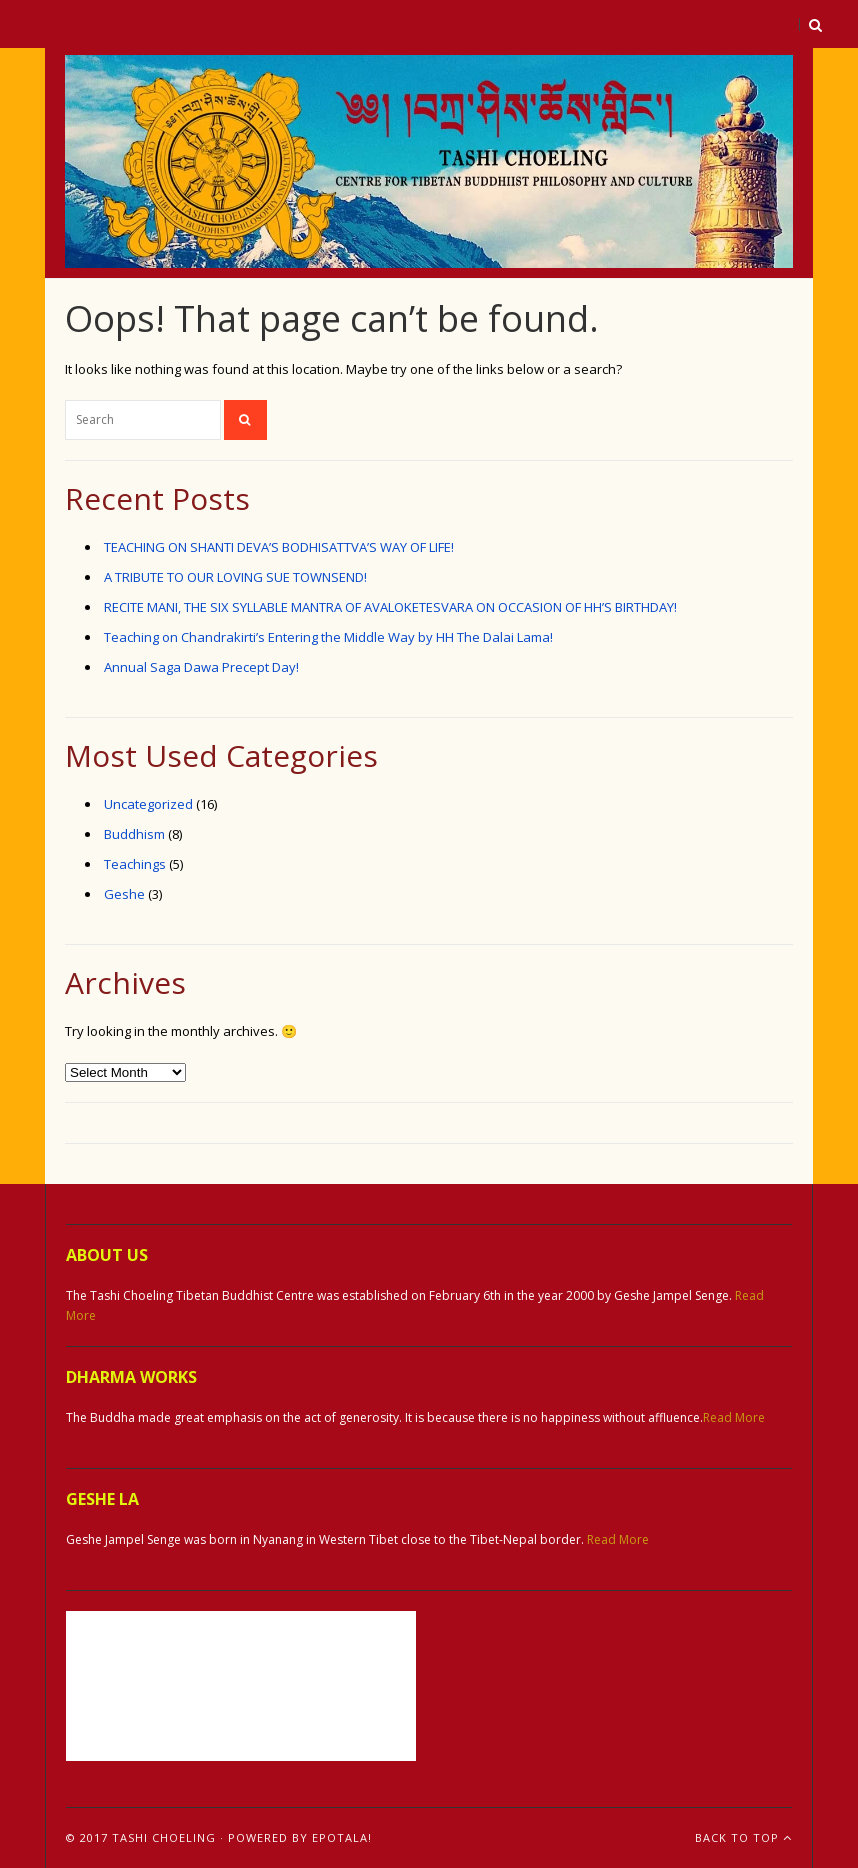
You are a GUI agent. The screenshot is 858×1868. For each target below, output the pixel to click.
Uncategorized (148, 804)
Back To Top (743, 1837)
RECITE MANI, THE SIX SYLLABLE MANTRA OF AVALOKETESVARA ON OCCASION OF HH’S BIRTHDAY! (390, 607)
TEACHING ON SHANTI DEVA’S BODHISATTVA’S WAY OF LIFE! (279, 547)
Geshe (124, 894)
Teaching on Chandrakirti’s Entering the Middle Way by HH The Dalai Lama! (328, 637)
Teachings (135, 864)
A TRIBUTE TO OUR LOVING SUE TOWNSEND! (235, 577)
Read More (734, 1417)
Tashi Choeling (164, 1837)
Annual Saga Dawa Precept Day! (201, 667)
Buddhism (134, 834)
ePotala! (342, 1837)
